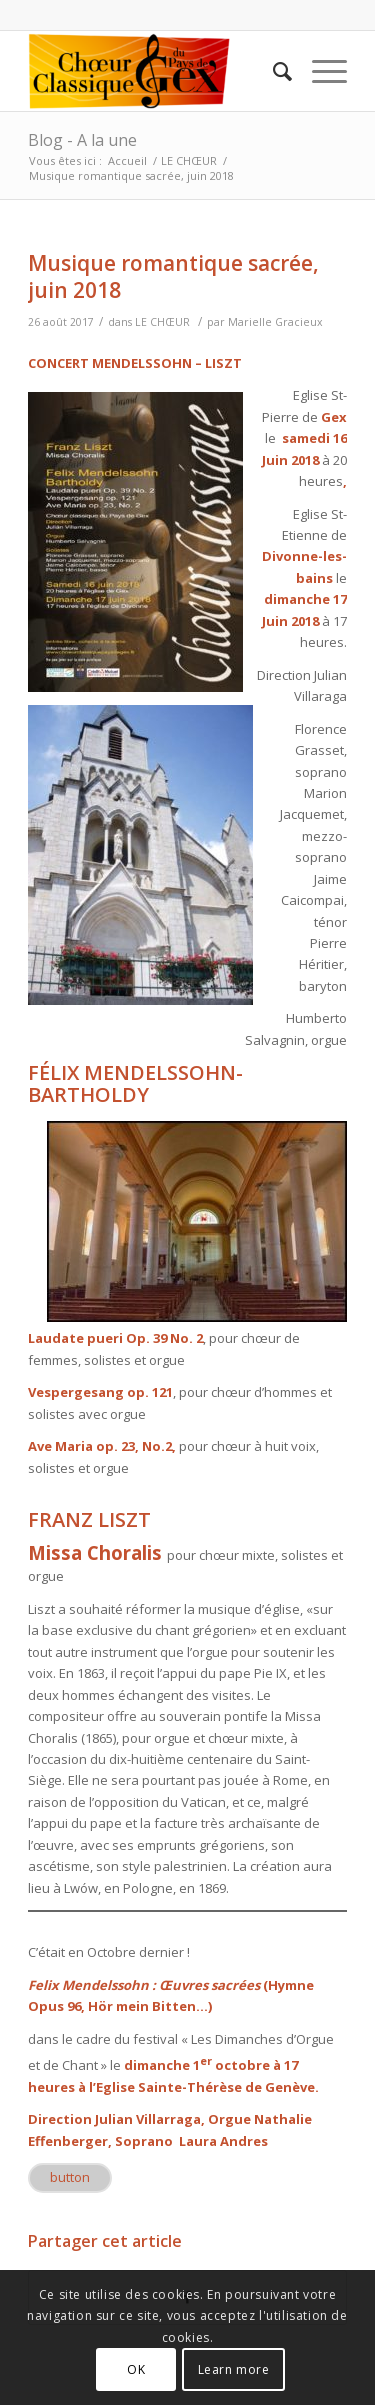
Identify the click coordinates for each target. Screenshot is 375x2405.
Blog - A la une (82, 140)
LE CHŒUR (189, 160)
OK (136, 2369)
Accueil (127, 160)
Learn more (234, 2369)
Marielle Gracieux (275, 322)
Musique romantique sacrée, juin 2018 (173, 276)
